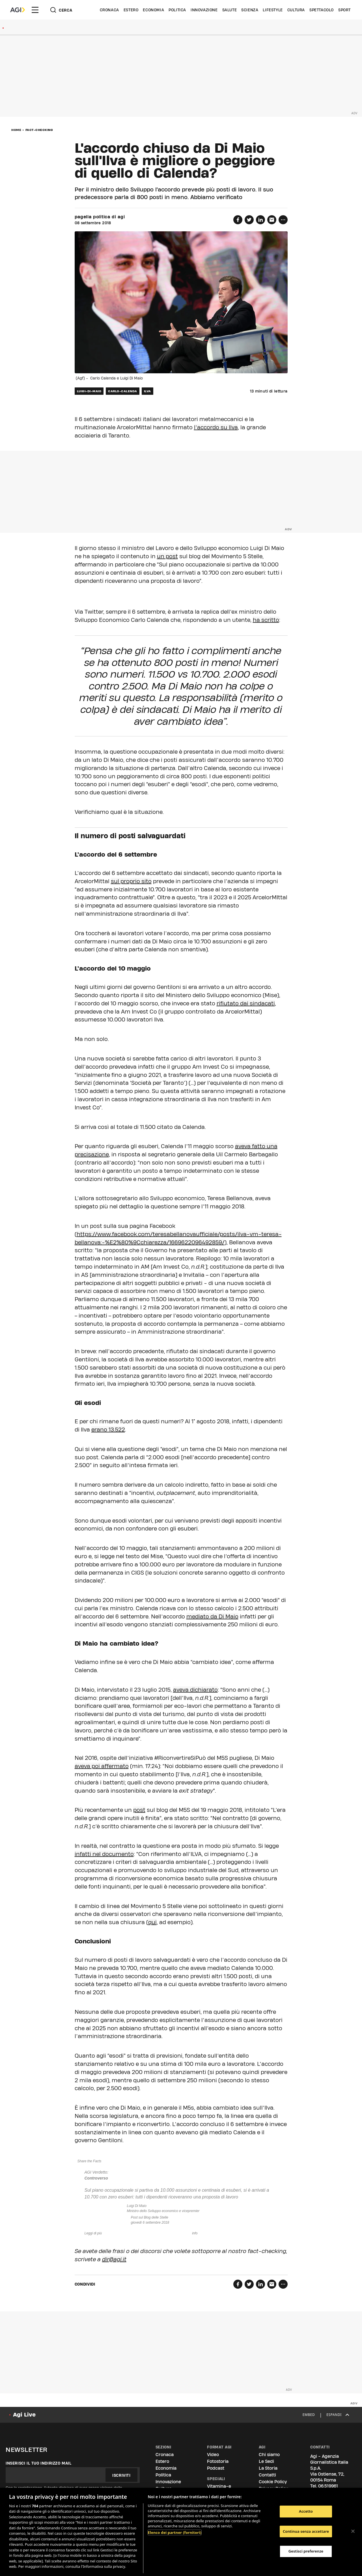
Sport (344, 10)
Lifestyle (273, 10)
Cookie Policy (273, 2481)
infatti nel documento (104, 1854)
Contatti (267, 2475)
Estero (131, 10)
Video (213, 2454)
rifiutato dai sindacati (246, 1003)
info (194, 2233)
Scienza (249, 10)
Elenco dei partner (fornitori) (174, 2532)
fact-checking (39, 130)
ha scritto (266, 619)
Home (16, 130)
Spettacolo (321, 10)
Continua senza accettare (306, 2531)
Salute (229, 10)
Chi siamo (269, 2454)
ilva (147, 391)
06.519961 (328, 2486)
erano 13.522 (108, 1429)
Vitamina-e (219, 2486)
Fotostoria (218, 2461)
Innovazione (204, 10)
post (139, 1810)
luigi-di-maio (89, 391)
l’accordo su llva (216, 427)
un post (167, 556)
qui (152, 1922)
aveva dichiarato (195, 1689)
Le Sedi (266, 2461)
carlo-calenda (122, 391)
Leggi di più (93, 2233)
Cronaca (109, 10)
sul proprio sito (131, 881)
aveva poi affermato (102, 1766)
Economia (153, 10)
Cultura (296, 10)
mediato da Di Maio (212, 1616)
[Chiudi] (353, 2531)
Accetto (306, 2511)
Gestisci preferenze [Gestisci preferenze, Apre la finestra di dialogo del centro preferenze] (306, 2551)
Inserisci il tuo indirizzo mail (39, 2463)
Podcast (215, 2468)
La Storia (268, 2468)
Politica (177, 10)
